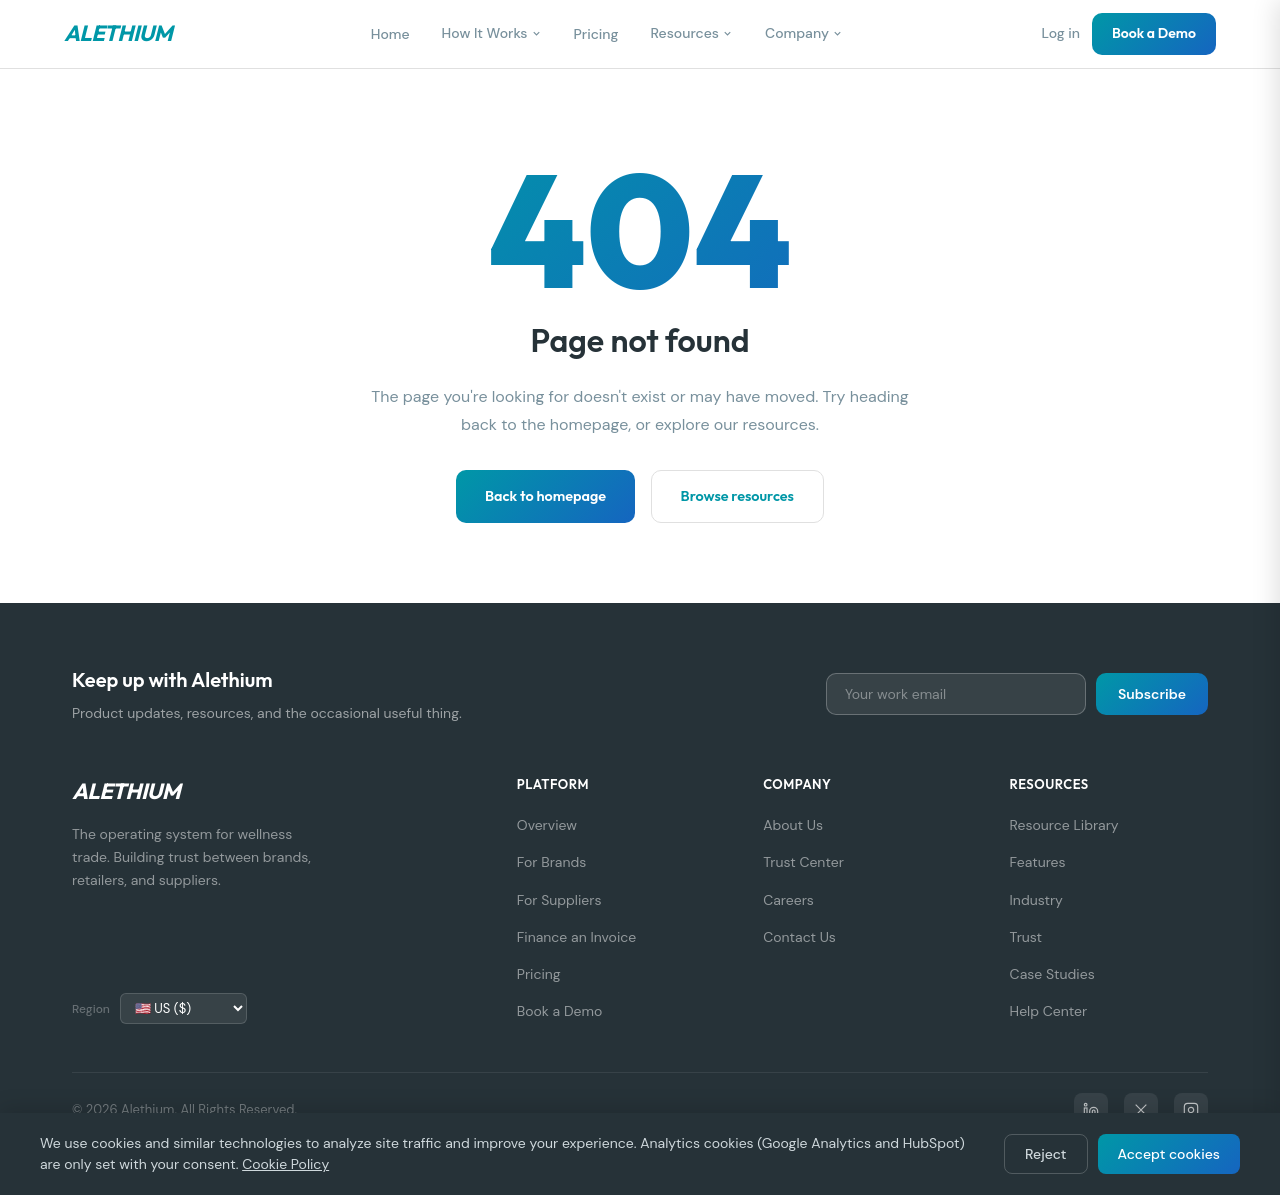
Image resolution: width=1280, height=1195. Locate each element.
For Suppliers (559, 900)
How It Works (492, 33)
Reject (1045, 1154)
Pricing (596, 34)
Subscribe (1152, 694)
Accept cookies (1169, 1154)
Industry (1036, 900)
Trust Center (803, 862)
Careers (788, 900)
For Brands (551, 862)
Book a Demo (1154, 33)
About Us (793, 825)
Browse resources (737, 496)
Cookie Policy (285, 1164)
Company (804, 33)
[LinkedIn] (1091, 1110)
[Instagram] (1191, 1110)
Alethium (118, 33)
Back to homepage (545, 496)
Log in (1060, 33)
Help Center (1049, 1011)
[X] (1141, 1110)
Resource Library (1064, 825)
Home (390, 34)
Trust (1026, 937)
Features (1038, 862)
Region (91, 1009)
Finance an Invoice (576, 937)
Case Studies (1052, 974)
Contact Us (799, 937)
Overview (547, 825)
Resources (692, 33)
